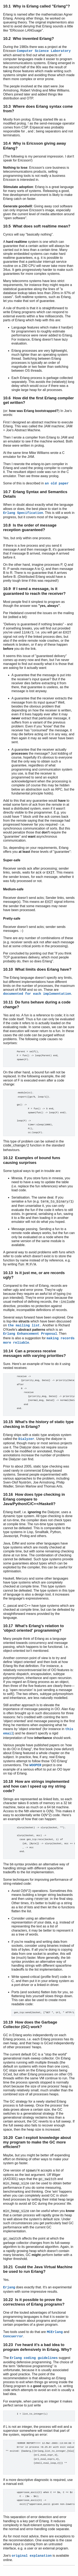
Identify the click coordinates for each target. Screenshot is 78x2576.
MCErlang (55, 2332)
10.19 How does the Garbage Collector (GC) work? (30, 2024)
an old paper (57, 483)
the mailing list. (25, 1325)
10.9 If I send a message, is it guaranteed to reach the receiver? (34, 591)
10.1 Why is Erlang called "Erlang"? (36, 6)
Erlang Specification (23, 513)
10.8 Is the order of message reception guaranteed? (30, 527)
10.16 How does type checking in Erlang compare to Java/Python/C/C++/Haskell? (34, 1499)
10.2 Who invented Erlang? (28, 38)
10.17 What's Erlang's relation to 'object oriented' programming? (33, 1628)
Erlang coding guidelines (34, 2358)
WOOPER (35, 1765)
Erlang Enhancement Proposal (30, 1334)
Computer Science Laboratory (44, 51)
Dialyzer (26, 1439)
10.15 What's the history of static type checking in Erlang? (38, 1424)
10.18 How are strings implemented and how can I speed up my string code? (36, 1786)
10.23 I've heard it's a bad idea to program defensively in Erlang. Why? (37, 2347)
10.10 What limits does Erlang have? (37, 969)
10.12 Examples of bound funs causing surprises (31, 1160)
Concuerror (13, 2336)
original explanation (32, 2556)
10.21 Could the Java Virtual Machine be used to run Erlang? (37, 2269)
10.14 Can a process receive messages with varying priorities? (34, 1353)
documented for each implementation (37, 994)
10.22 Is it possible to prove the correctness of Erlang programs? (33, 2301)
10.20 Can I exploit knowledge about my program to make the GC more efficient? (37, 2142)
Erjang (9, 2287)
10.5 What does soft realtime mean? (36, 226)
